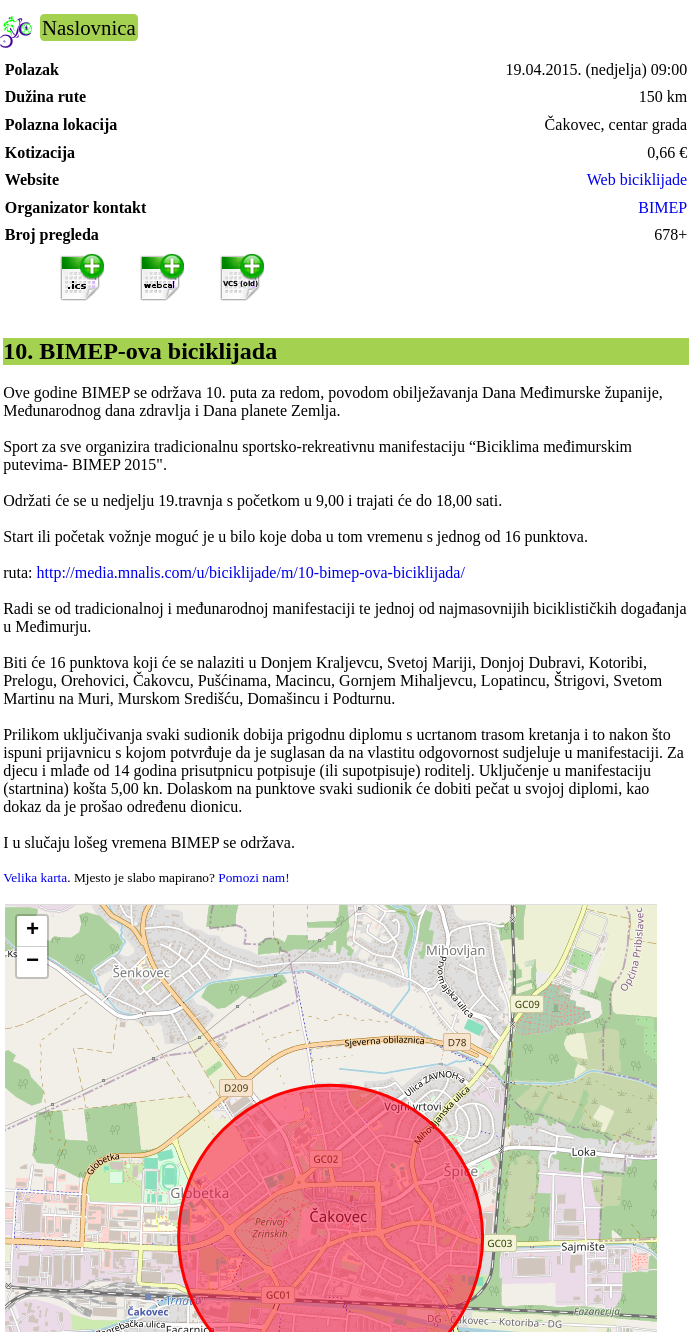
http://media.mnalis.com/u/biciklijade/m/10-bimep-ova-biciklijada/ (251, 572)
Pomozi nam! (253, 877)
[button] (32, 931)
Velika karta (35, 877)
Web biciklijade (637, 179)
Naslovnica (89, 27)
